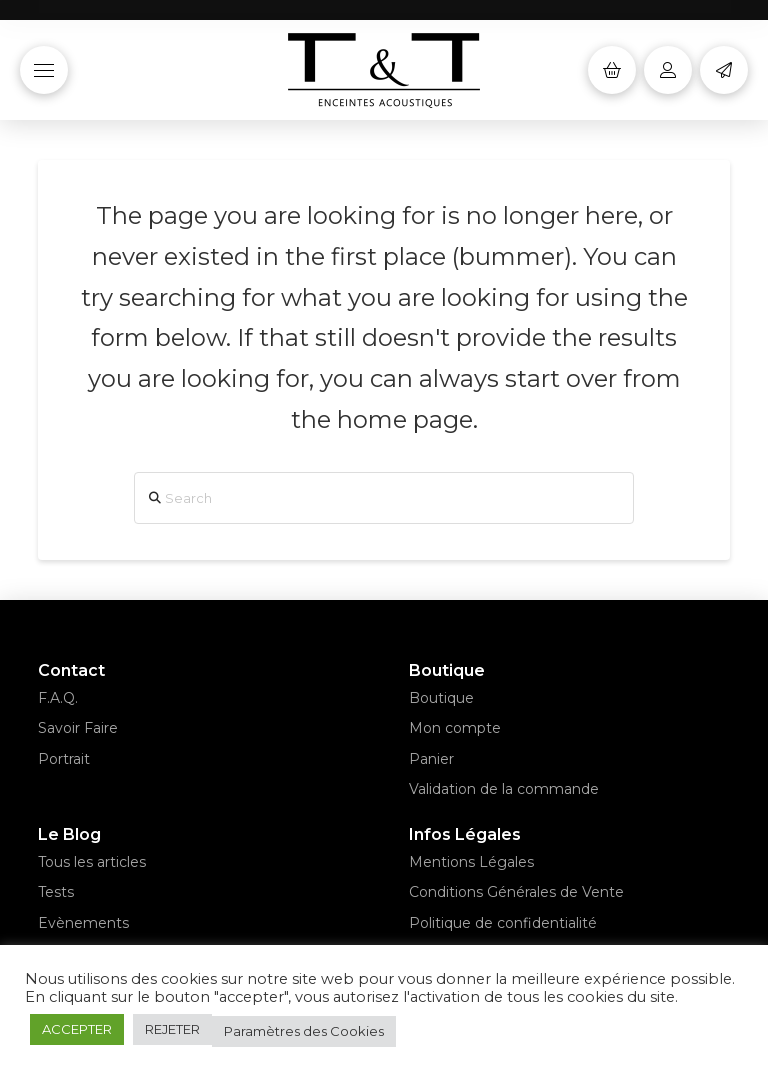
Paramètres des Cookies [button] (304, 1031)
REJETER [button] (172, 1029)
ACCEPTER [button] (77, 1029)
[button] (44, 70)
